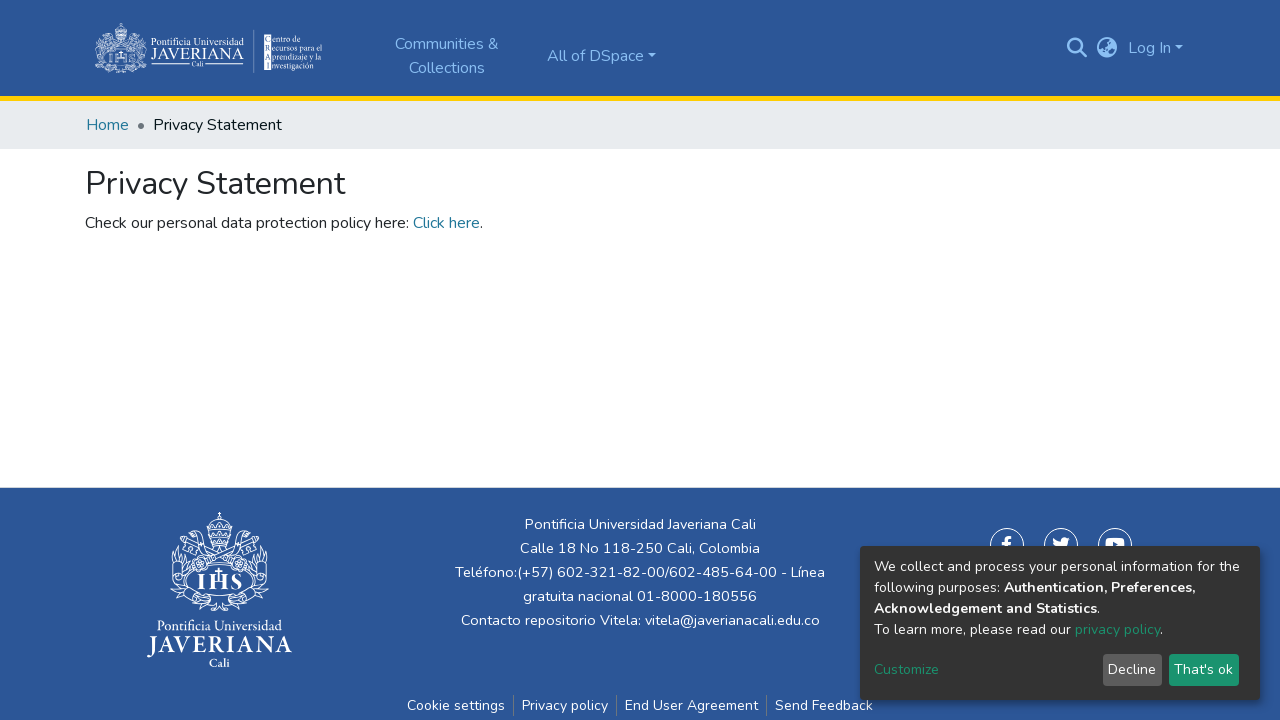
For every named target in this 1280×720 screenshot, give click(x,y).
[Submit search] (1077, 48)
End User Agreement (691, 705)
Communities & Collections (447, 56)
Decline (1132, 669)
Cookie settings (456, 705)
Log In (1149, 48)
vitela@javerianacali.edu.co (732, 620)
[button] (1107, 48)
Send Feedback (824, 705)
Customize (906, 669)
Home (107, 125)
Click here (446, 223)
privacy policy (1117, 629)
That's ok (1203, 669)
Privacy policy (565, 705)
